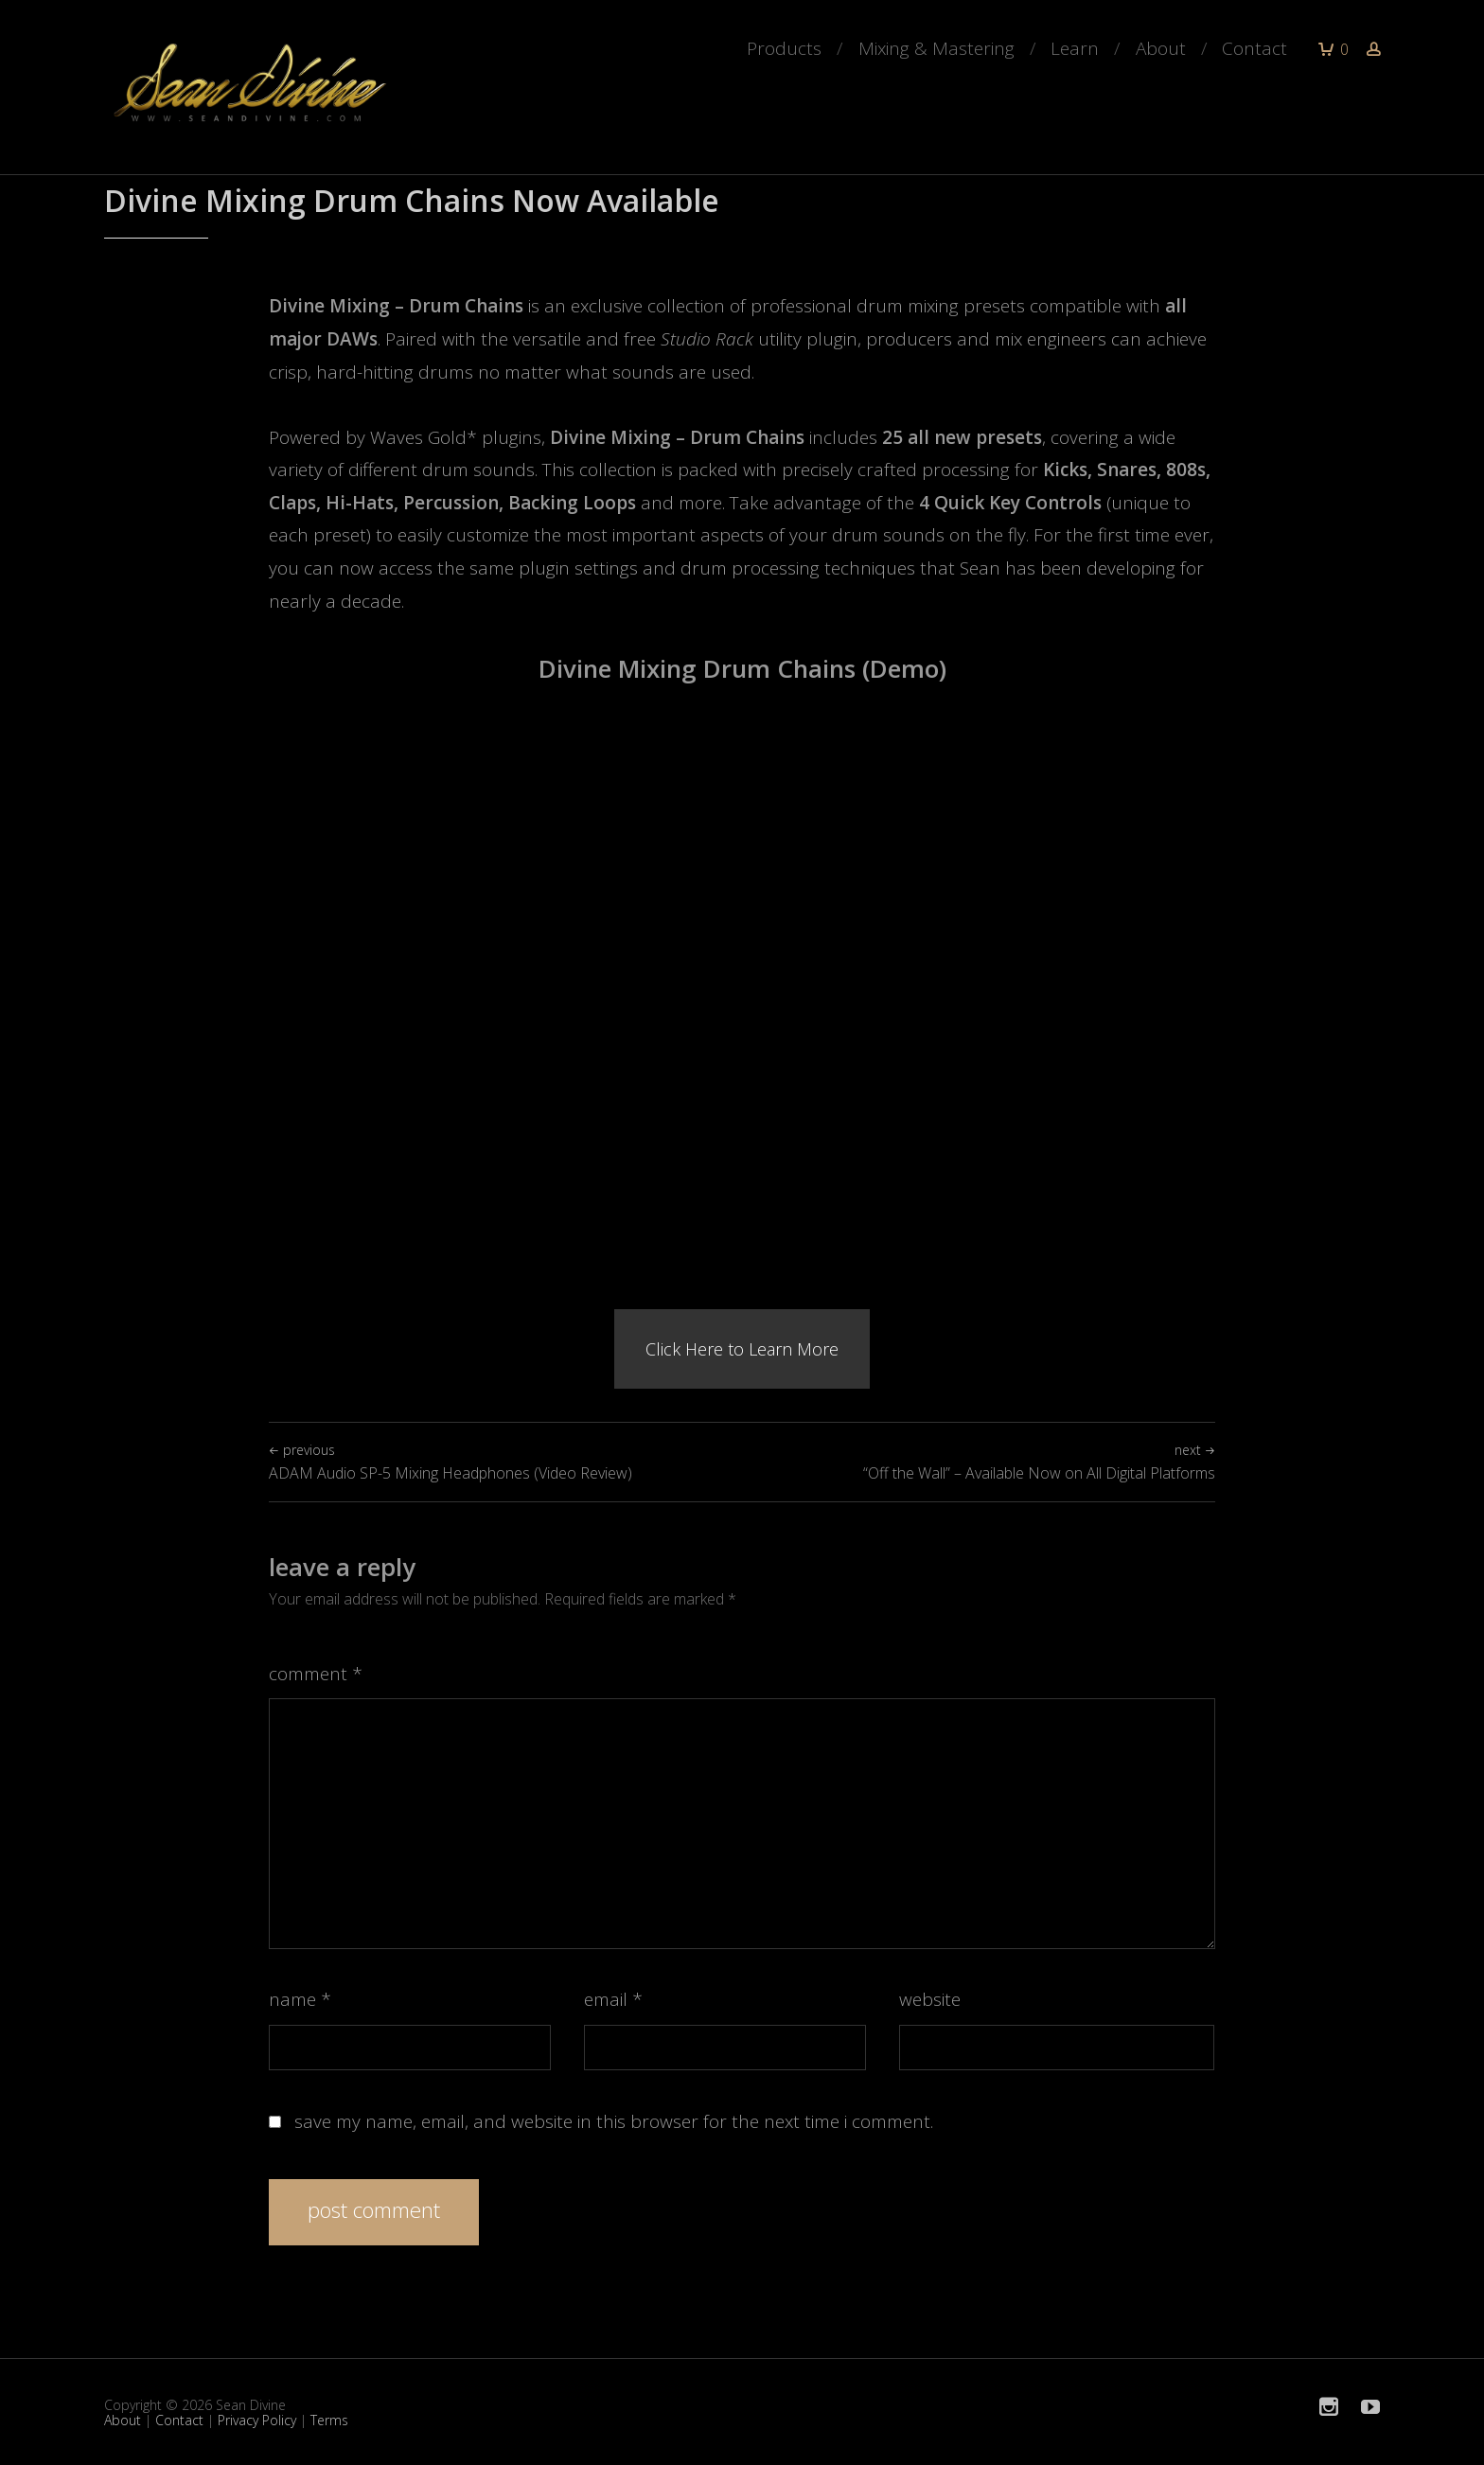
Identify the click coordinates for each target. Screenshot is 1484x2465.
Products (784, 48)
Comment (315, 1673)
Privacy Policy (257, 2420)
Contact (1254, 48)
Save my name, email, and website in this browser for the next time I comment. (613, 2121)
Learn (1075, 48)
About (1161, 48)
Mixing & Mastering (936, 48)
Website (930, 1999)
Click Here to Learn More (742, 1349)
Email (613, 1999)
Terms (329, 2420)
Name (300, 1999)
